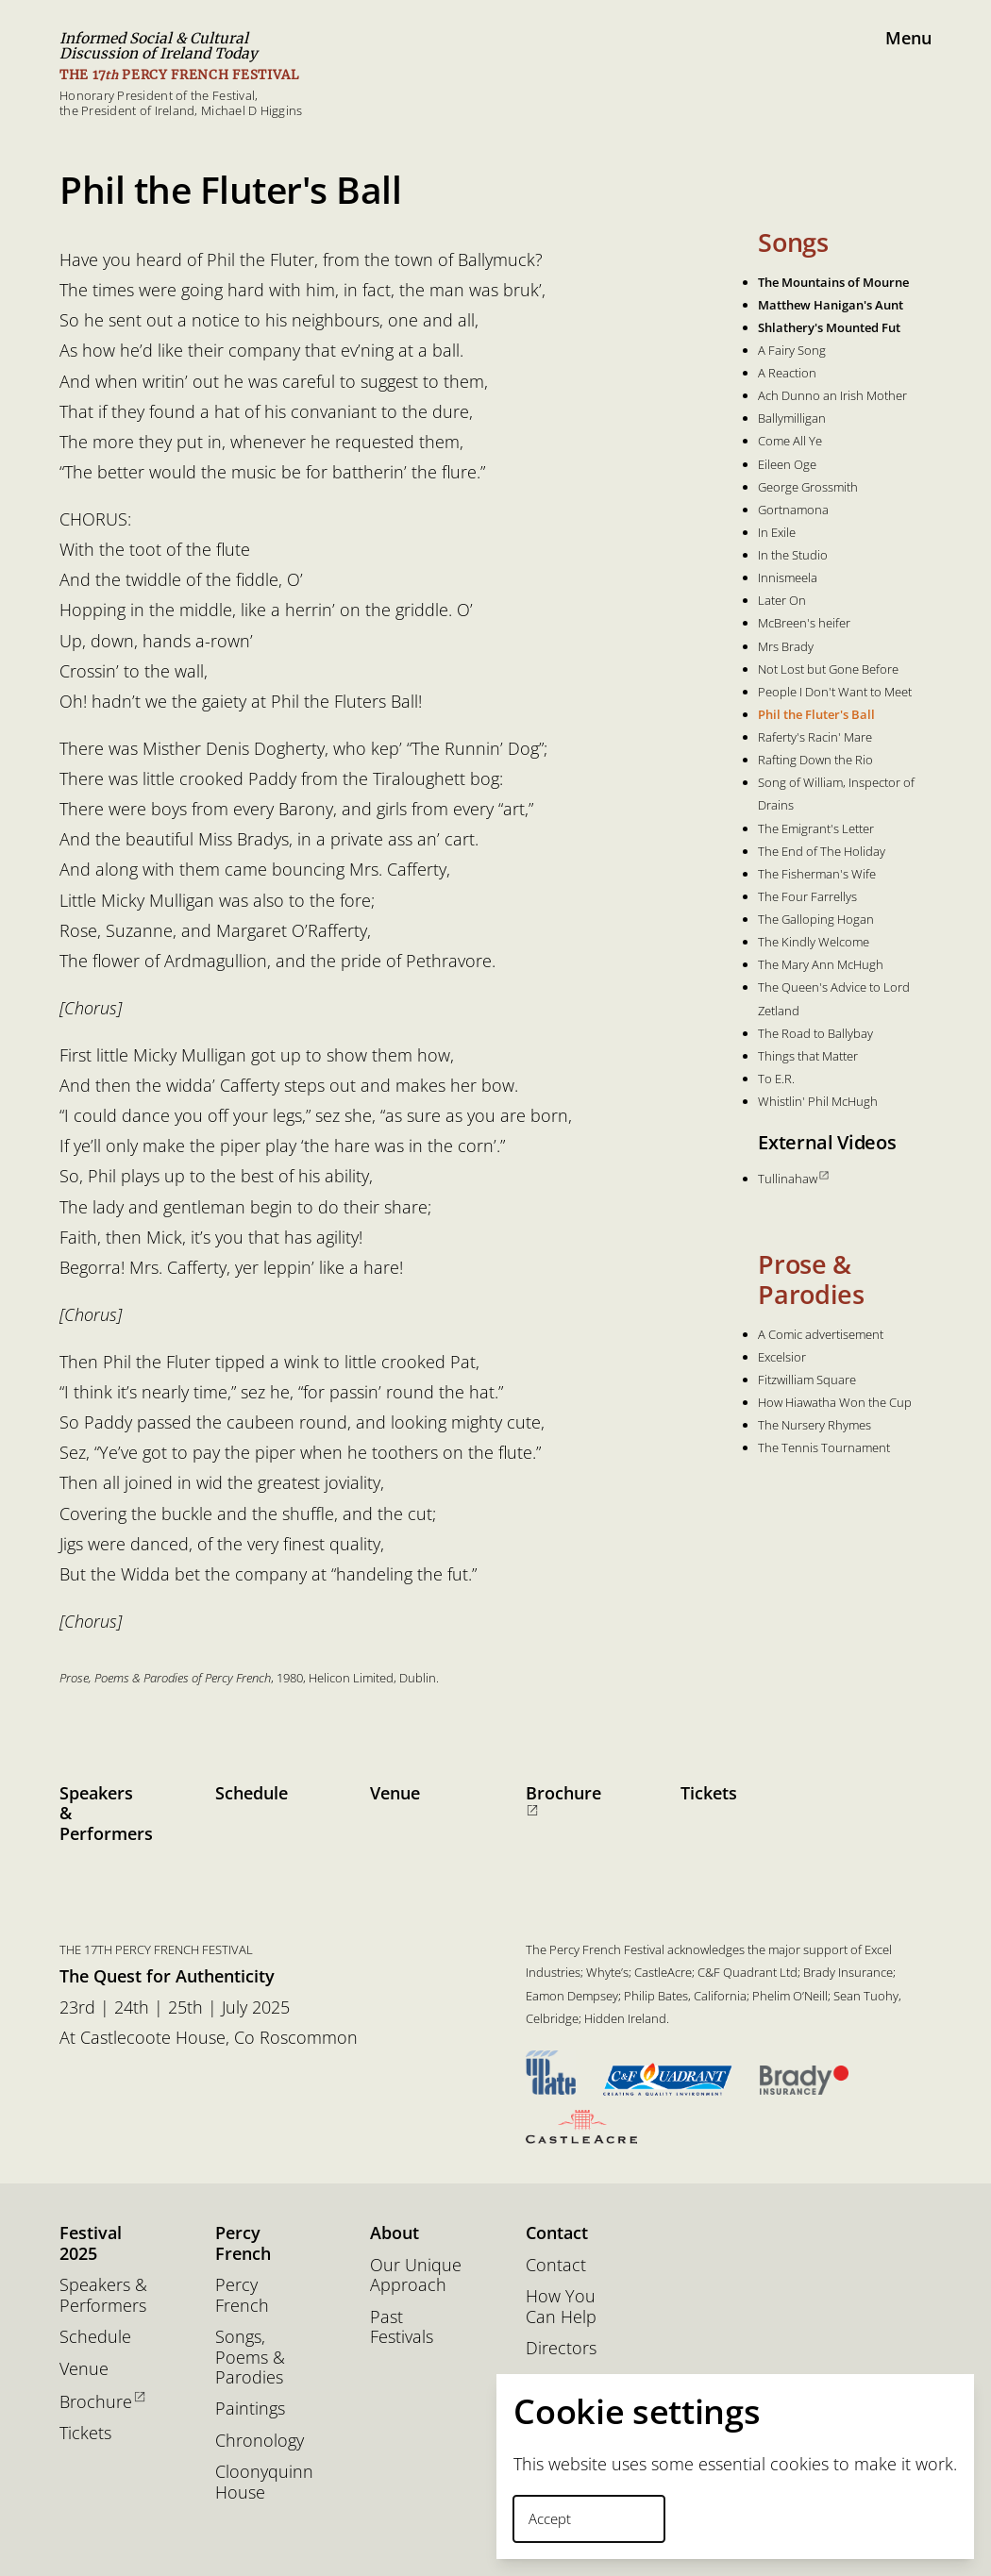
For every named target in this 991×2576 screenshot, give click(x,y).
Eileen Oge (787, 464)
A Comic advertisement (820, 1334)
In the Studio (793, 554)
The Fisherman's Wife (817, 873)
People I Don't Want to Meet (835, 691)
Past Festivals (401, 2327)
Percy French (242, 2295)
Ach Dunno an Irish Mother (832, 395)
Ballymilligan (792, 418)
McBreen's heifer (804, 622)
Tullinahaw (793, 1178)
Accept (550, 2518)
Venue (395, 1792)
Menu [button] (908, 37)
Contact (556, 2265)
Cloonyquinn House (263, 2482)
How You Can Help (561, 2306)
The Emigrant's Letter (816, 828)
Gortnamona (793, 509)
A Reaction (787, 372)
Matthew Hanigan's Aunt (830, 304)
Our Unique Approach (416, 2275)
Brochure (563, 1799)
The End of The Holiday (821, 851)
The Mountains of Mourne (833, 282)
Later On (782, 600)
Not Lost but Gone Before (828, 669)
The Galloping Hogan (816, 919)
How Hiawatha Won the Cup (835, 1402)
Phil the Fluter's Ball (816, 714)
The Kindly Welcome (813, 941)
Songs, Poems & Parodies (250, 2357)
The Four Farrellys (807, 896)
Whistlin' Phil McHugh (818, 1101)
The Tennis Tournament (824, 1447)
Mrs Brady (786, 646)
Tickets (708, 1792)
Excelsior (782, 1356)
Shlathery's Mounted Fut (829, 327)
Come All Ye (790, 440)
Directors (561, 2348)
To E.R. (776, 1078)
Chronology (259, 2441)
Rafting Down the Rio (815, 759)
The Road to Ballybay (815, 1033)
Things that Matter (808, 1055)
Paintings (250, 2408)
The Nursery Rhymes (814, 1424)
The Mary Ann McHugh (820, 964)
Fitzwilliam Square (807, 1379)
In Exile (777, 532)
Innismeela (787, 577)
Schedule (251, 1792)
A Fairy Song (792, 350)
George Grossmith (808, 486)
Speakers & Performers (106, 1813)
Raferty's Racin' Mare (815, 736)
